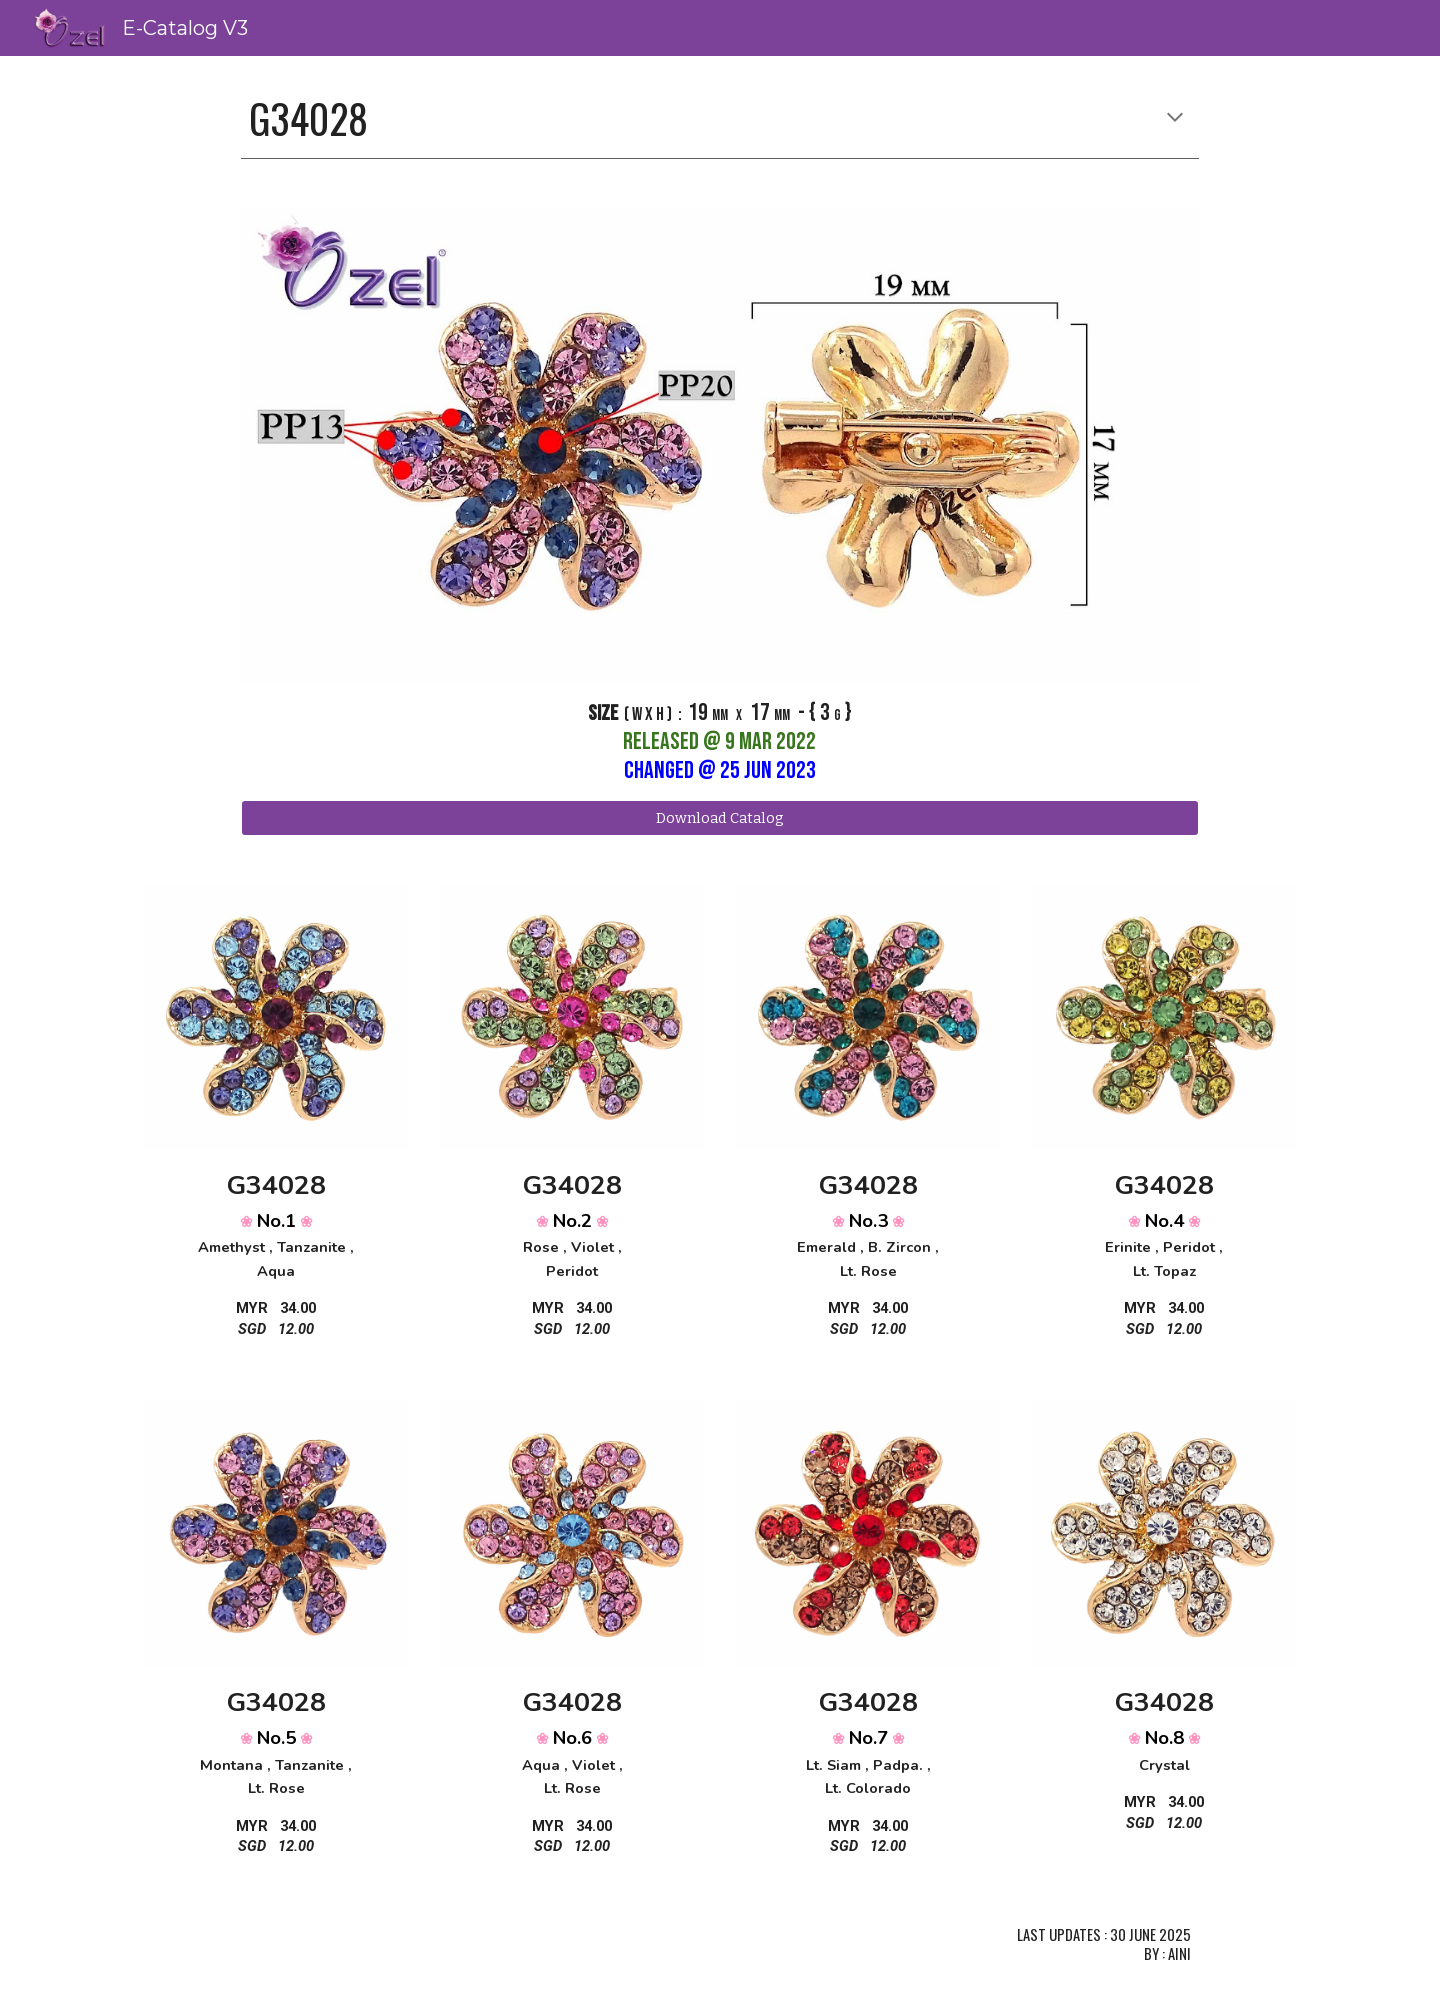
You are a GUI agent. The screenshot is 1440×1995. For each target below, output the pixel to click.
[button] (1175, 119)
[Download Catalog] (719, 817)
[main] (719, 119)
